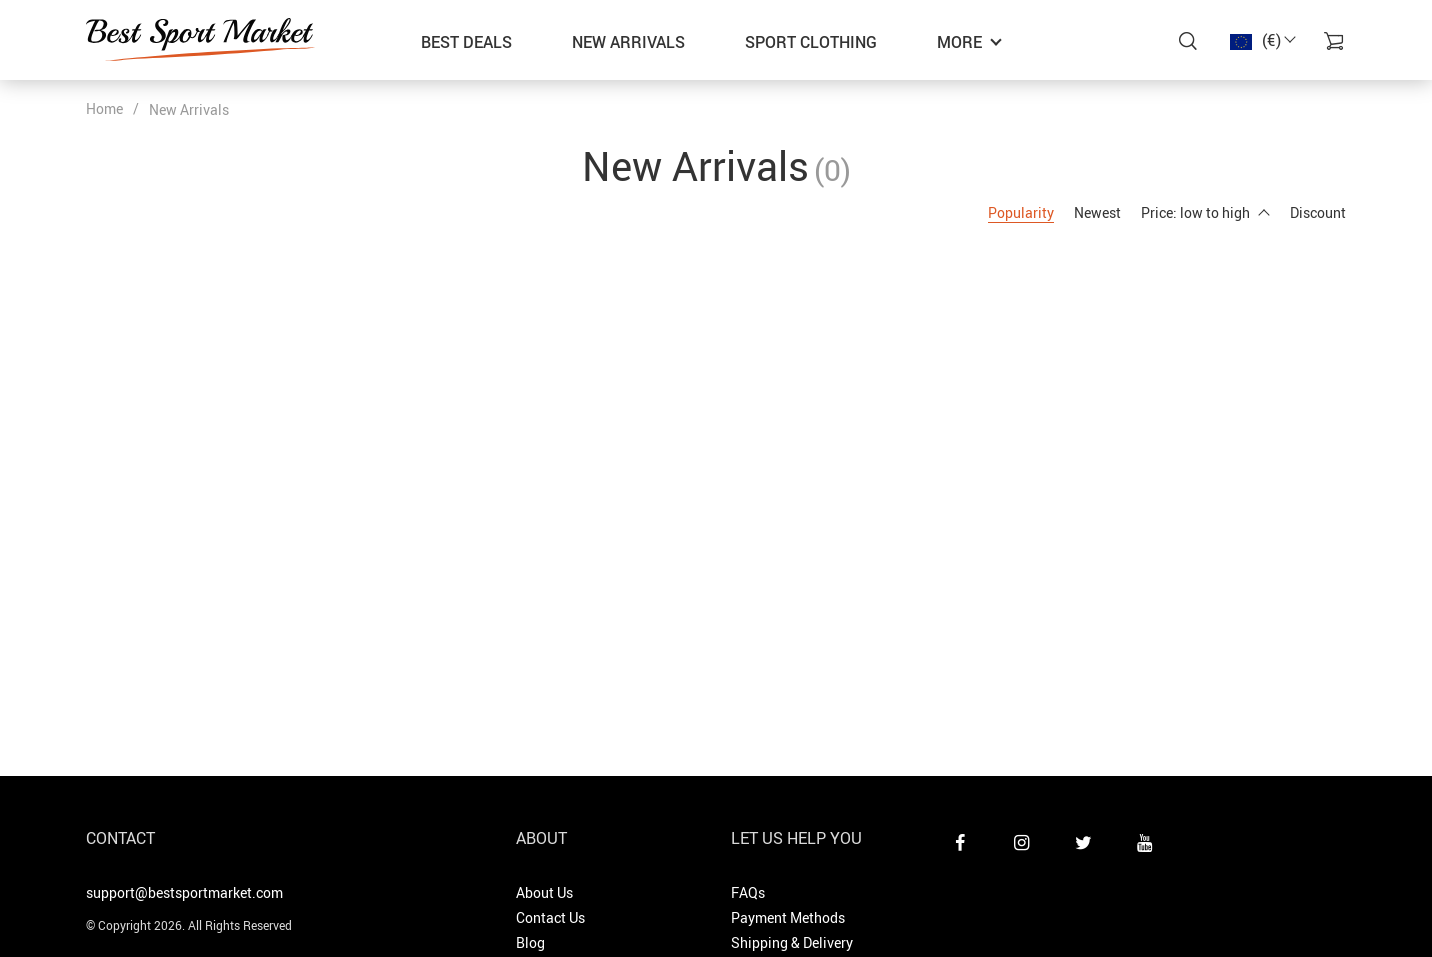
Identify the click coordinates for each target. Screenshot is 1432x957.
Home (104, 108)
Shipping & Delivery (792, 942)
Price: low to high (1205, 212)
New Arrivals (628, 42)
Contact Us (550, 917)
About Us (544, 892)
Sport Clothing (811, 42)
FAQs (748, 892)
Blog (530, 942)
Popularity (1021, 212)
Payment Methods (788, 917)
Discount (1318, 212)
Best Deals (466, 42)
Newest (1097, 212)
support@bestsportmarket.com (184, 892)
